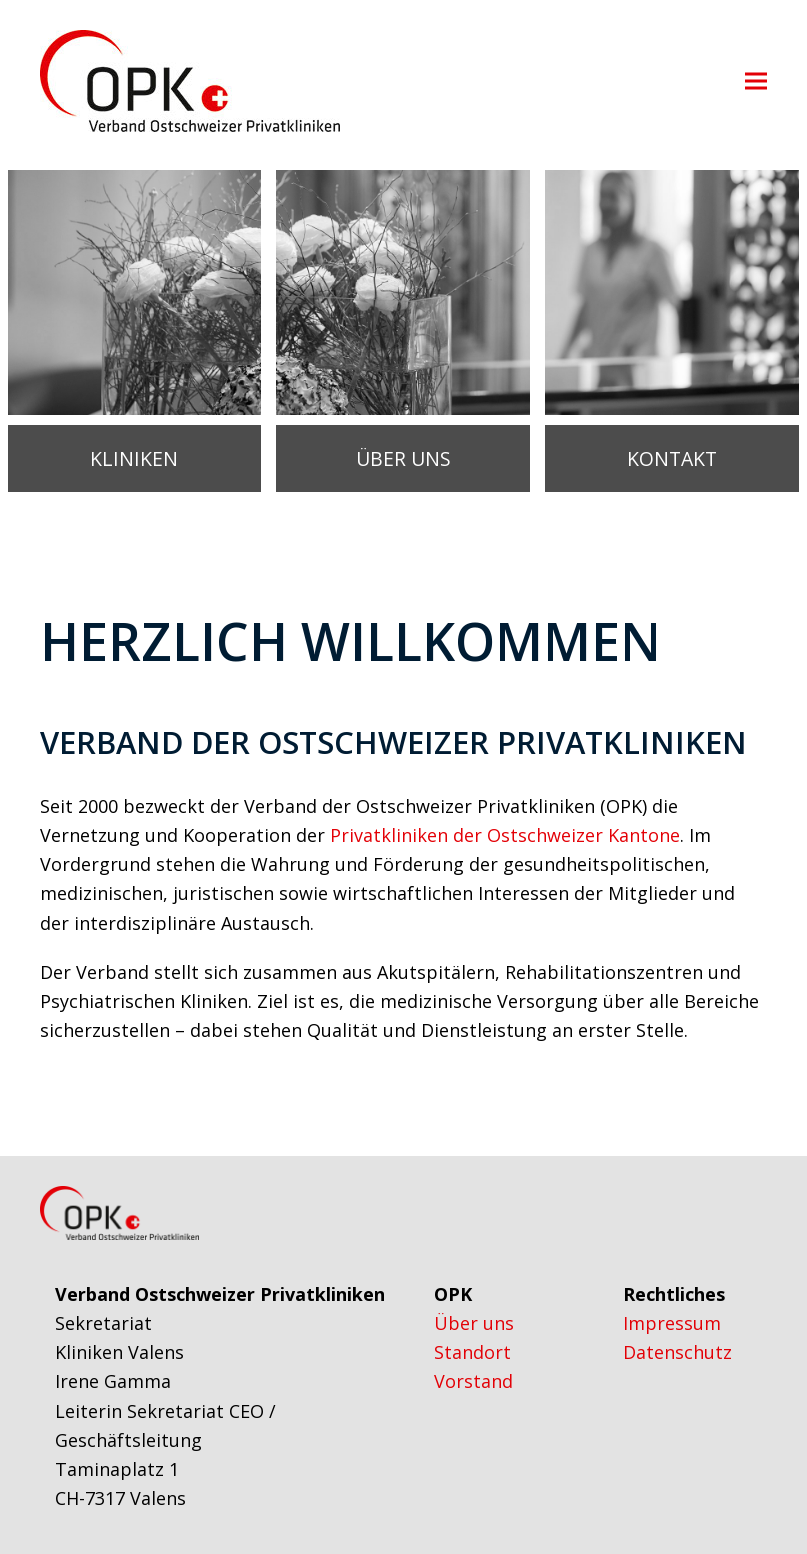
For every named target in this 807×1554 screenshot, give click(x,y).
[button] (756, 81)
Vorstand (473, 1381)
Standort (472, 1352)
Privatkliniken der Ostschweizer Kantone (502, 835)
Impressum (672, 1323)
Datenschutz (677, 1352)
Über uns (474, 1323)
